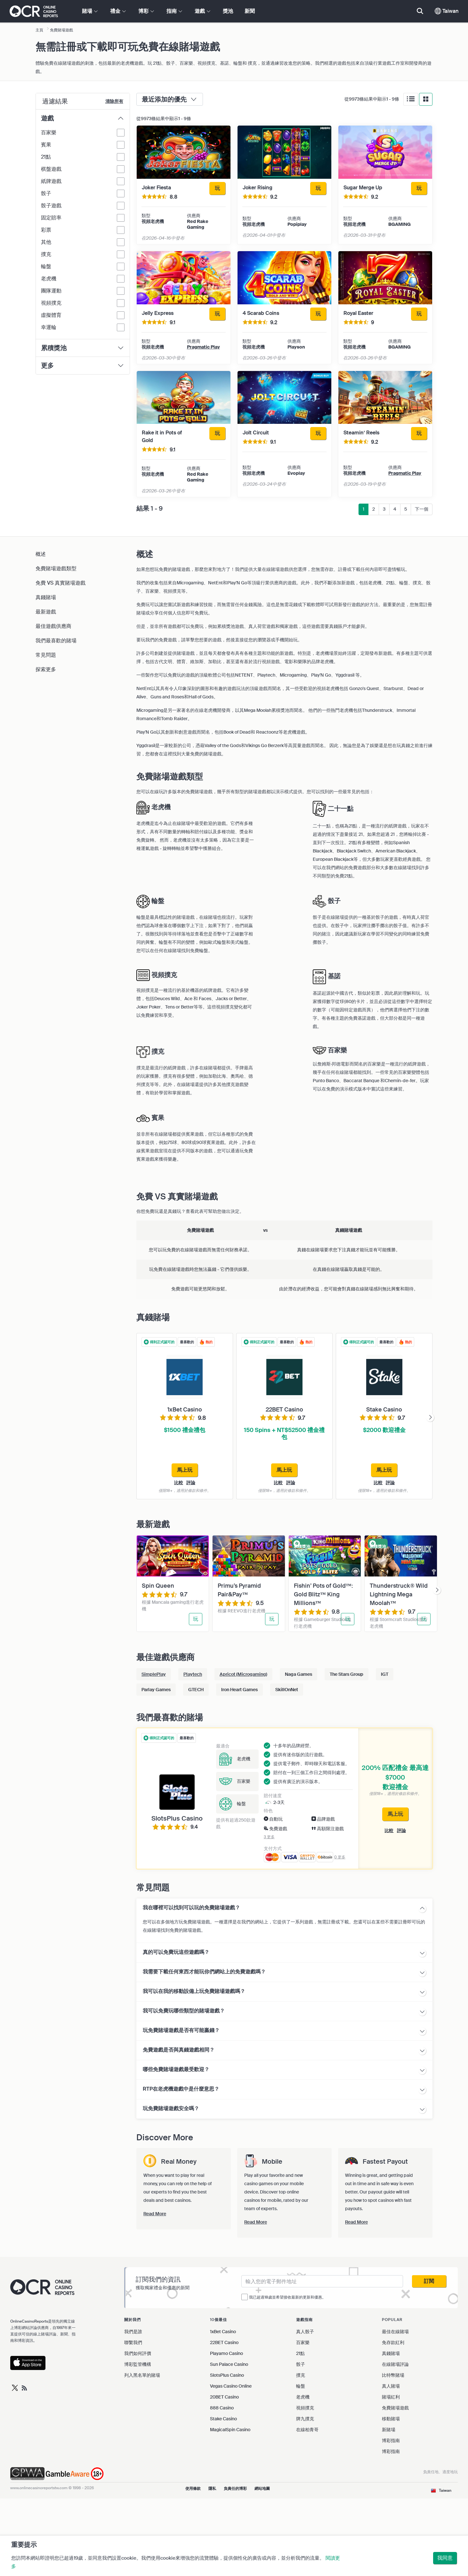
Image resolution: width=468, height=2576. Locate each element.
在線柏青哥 (307, 2429)
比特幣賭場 (393, 2375)
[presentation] (430, 1418)
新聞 (250, 11)
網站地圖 (262, 2488)
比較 (178, 1483)
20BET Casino (224, 2397)
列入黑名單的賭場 (142, 2375)
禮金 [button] (118, 11)
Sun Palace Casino (229, 2364)
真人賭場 (391, 2386)
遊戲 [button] (202, 11)
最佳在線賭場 (395, 2331)
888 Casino (222, 2408)
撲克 (300, 2375)
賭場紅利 (391, 2397)
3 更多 (269, 1836)
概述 (41, 554)
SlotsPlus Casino (227, 2375)
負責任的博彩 (235, 2488)
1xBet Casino (223, 2331)
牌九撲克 (305, 2419)
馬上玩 (395, 1814)
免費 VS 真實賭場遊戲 (60, 583)
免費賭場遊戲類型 (56, 568)
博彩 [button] (146, 11)
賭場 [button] (90, 11)
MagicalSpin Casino (230, 2429)
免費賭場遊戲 (395, 2408)
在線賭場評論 (395, 2364)
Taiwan (446, 11)
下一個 (421, 509)
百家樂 (303, 2342)
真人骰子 (305, 2331)
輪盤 (300, 2386)
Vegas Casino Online (231, 2386)
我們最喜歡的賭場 (56, 640)
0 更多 (339, 1857)
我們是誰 (133, 2331)
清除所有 (114, 101)
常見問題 (46, 655)
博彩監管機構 (137, 2364)
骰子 (300, 2364)
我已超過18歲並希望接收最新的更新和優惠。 (287, 2297)
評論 (190, 1483)
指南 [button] (174, 11)
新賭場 (388, 2429)
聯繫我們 (133, 2342)
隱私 (212, 2488)
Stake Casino (223, 2419)
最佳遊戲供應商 (53, 626)
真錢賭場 (46, 597)
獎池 (228, 11)
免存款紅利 (393, 2342)
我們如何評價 (137, 2353)
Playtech (192, 1674)
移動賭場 (391, 2419)
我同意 (445, 2558)
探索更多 (46, 669)
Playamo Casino (226, 2353)
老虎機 (303, 2397)
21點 (300, 2353)
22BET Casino (224, 2342)
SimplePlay (153, 1674)
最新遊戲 (46, 611)
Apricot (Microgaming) (243, 1674)
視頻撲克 (305, 2408)
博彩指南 (391, 2440)
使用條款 (193, 2488)
